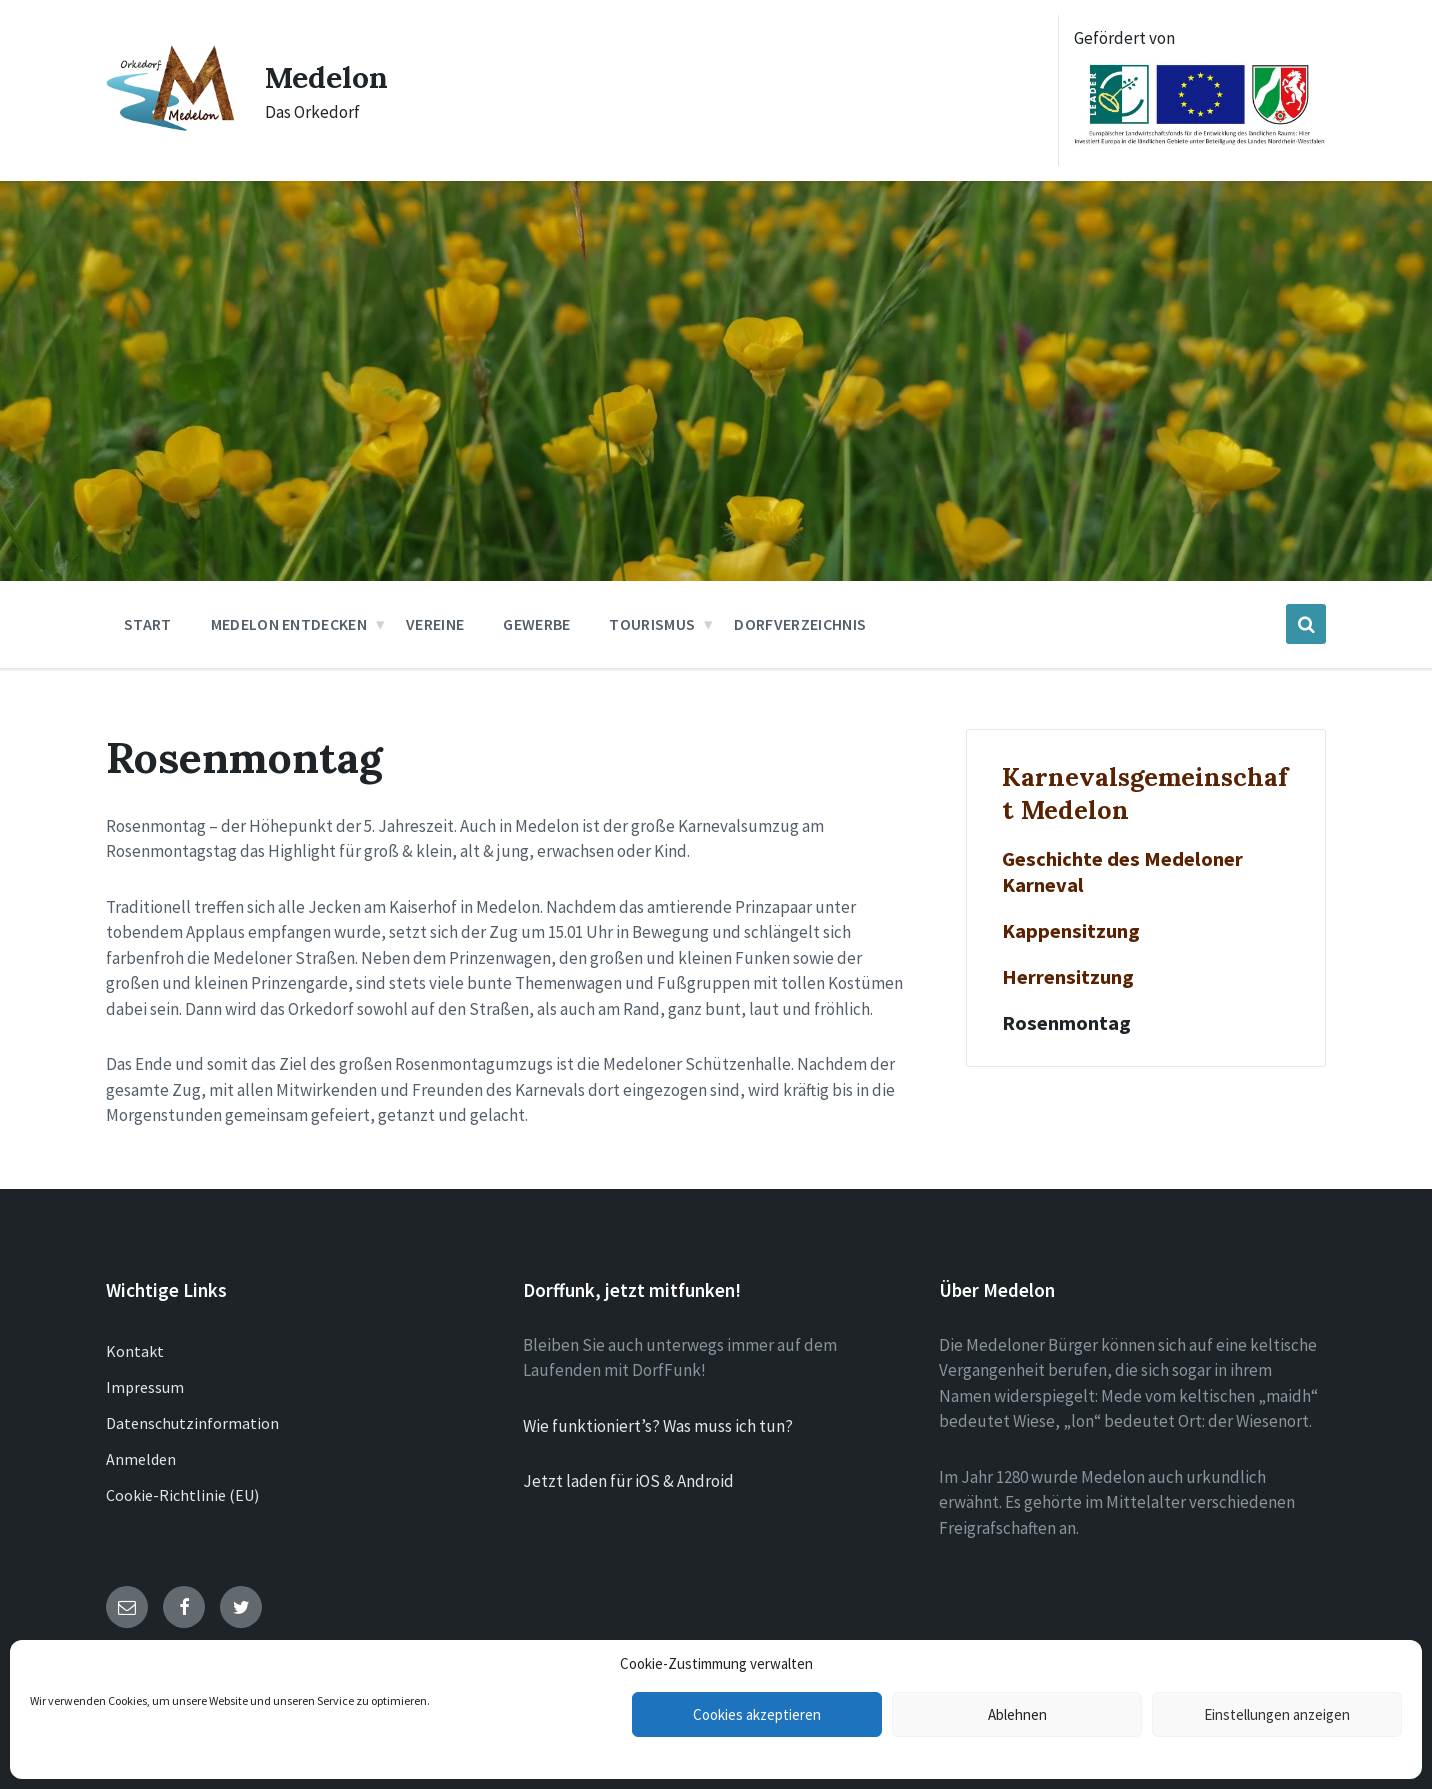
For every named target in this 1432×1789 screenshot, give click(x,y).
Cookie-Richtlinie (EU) (182, 1495)
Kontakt (135, 1351)
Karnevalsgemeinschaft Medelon (1145, 793)
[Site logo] (170, 126)
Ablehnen (1017, 1714)
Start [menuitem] (148, 624)
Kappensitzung (1071, 931)
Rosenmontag (1066, 1023)
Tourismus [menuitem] (652, 624)
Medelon (326, 77)
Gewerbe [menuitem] (536, 624)
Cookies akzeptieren (757, 1714)
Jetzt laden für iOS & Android (628, 1481)
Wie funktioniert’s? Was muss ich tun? (658, 1426)
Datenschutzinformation (192, 1423)
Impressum (145, 1387)
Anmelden (141, 1459)
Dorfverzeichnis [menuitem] (800, 624)
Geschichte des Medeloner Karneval (1122, 872)
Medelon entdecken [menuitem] (289, 624)
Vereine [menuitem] (435, 624)
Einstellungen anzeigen (1277, 1714)
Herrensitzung (1068, 977)
